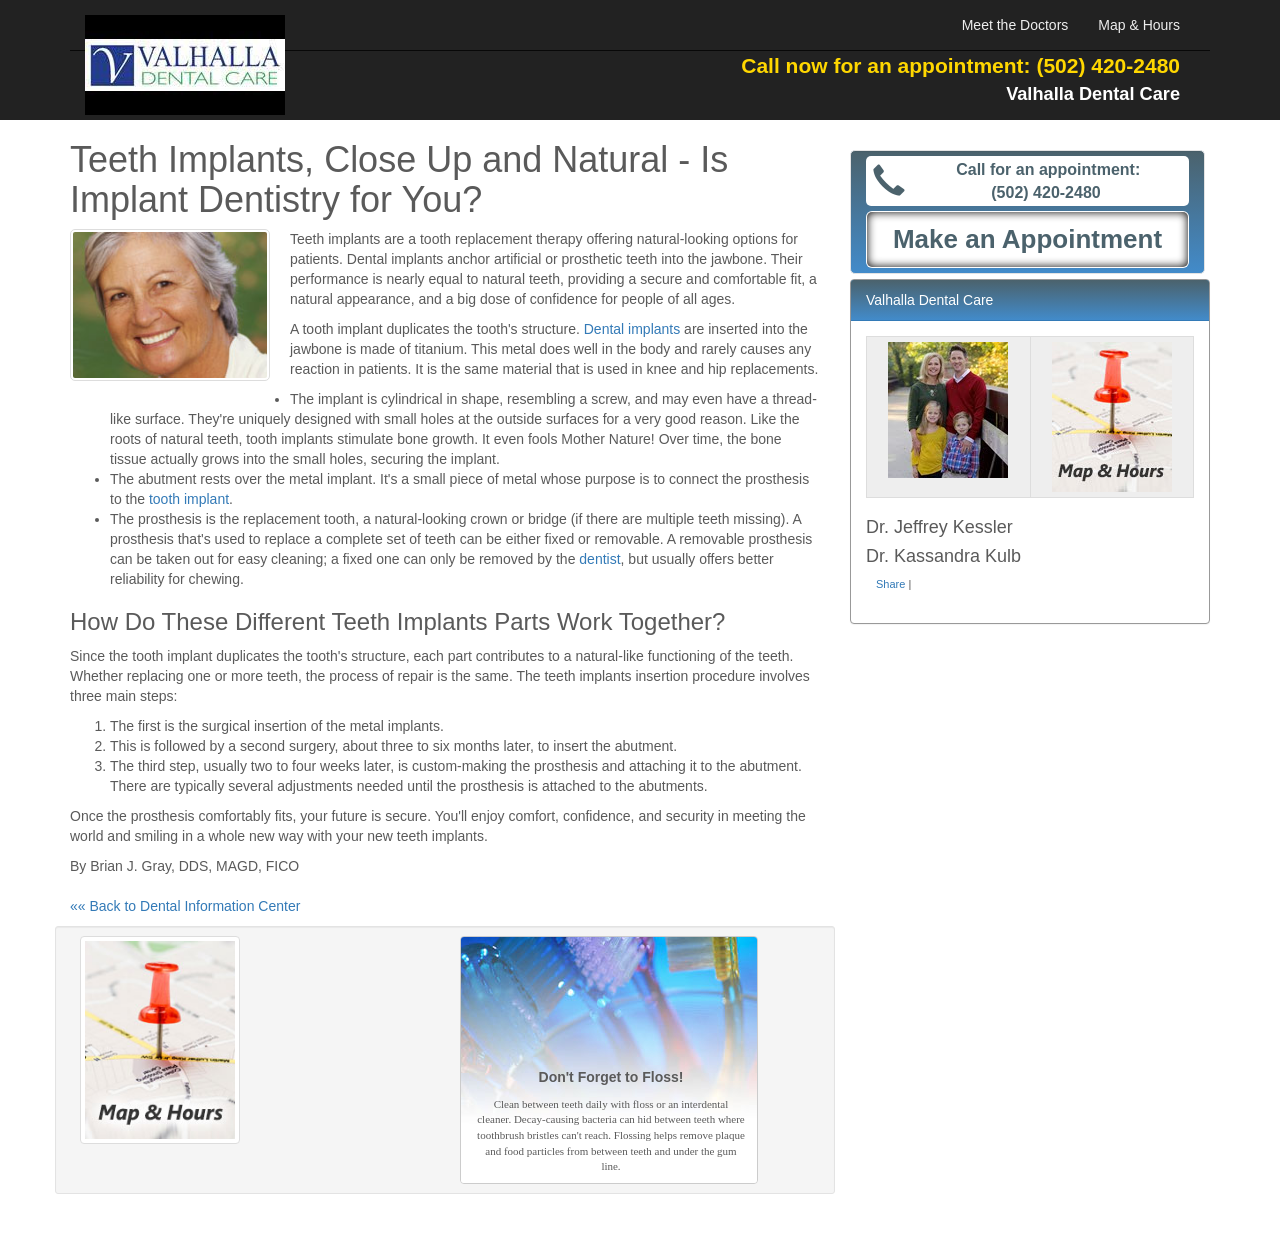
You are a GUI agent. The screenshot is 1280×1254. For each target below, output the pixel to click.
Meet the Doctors (1015, 25)
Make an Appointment (1027, 239)
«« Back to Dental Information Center (185, 906)
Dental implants (632, 329)
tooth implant (189, 499)
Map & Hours (1139, 25)
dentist (599, 559)
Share (890, 584)
